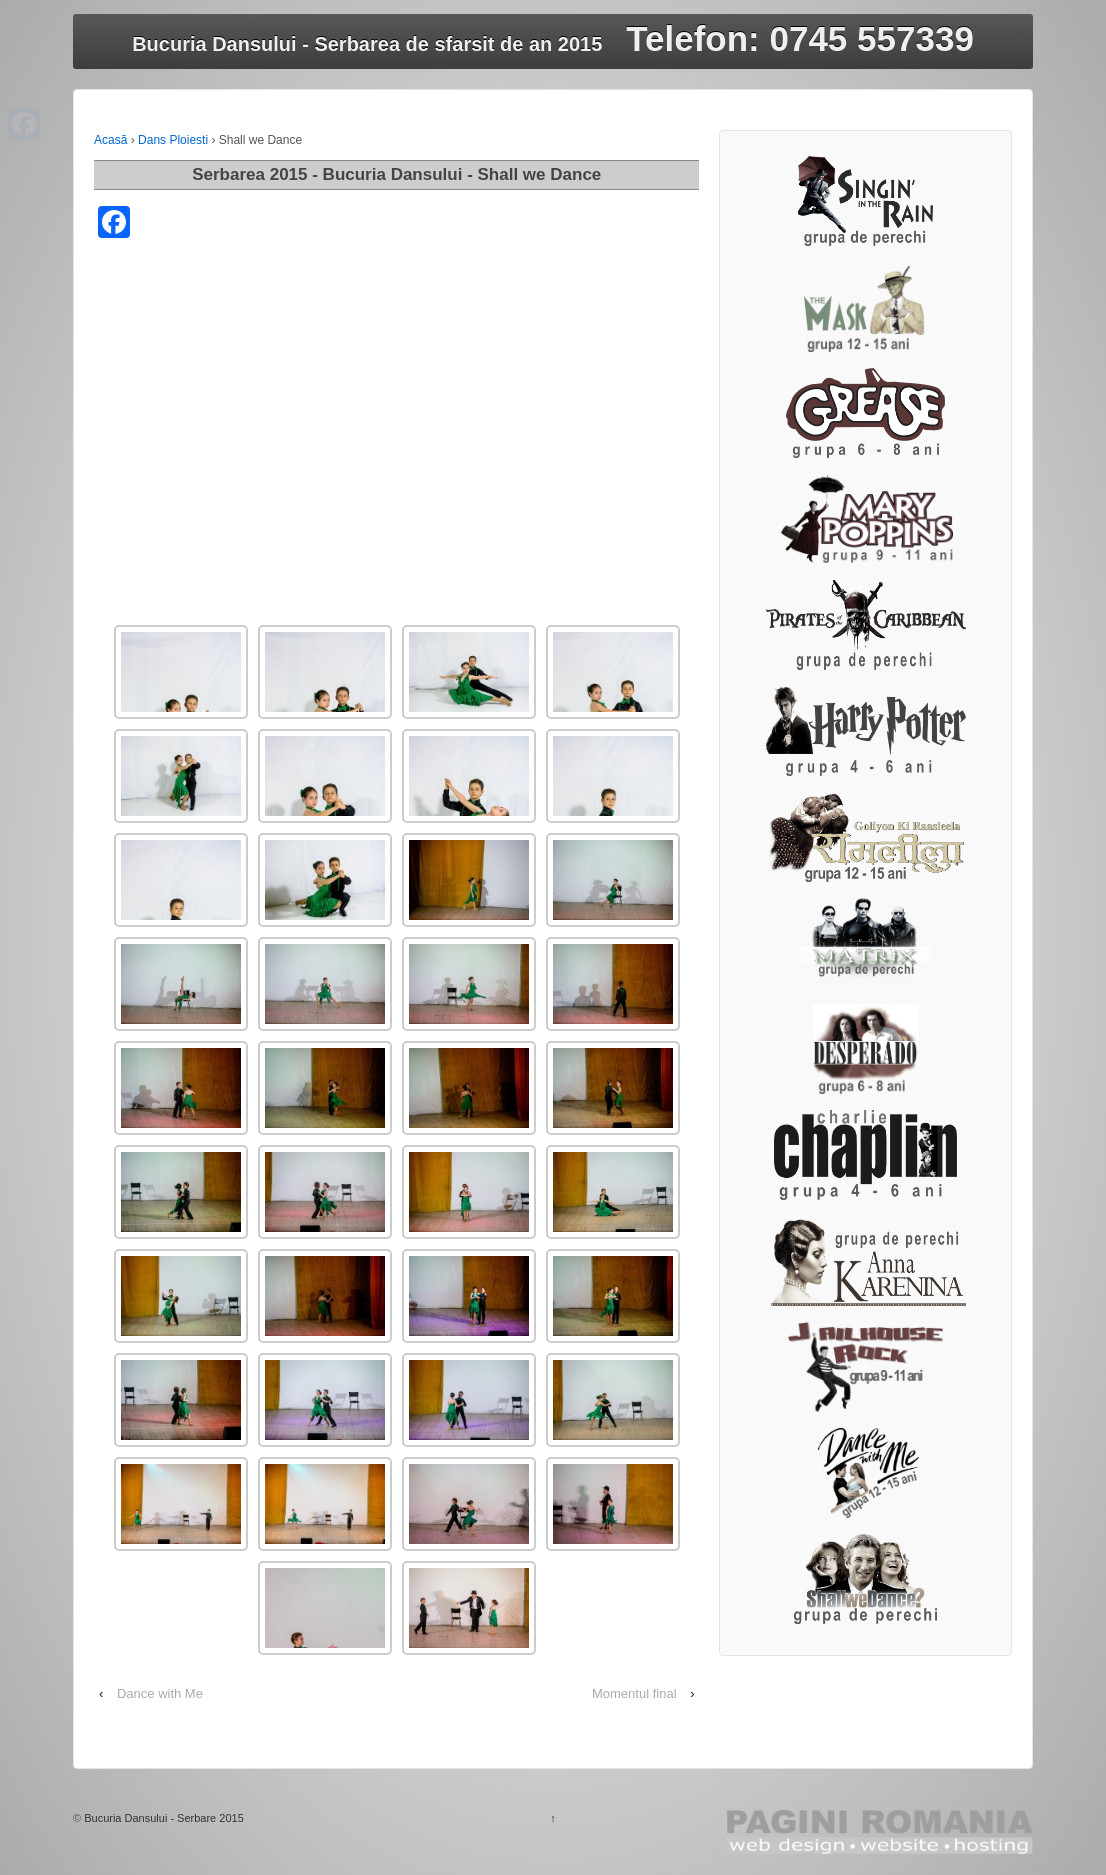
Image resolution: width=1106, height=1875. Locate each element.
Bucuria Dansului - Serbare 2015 (164, 1818)
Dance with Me (160, 1693)
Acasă (110, 140)
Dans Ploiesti (173, 140)
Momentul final (634, 1693)
